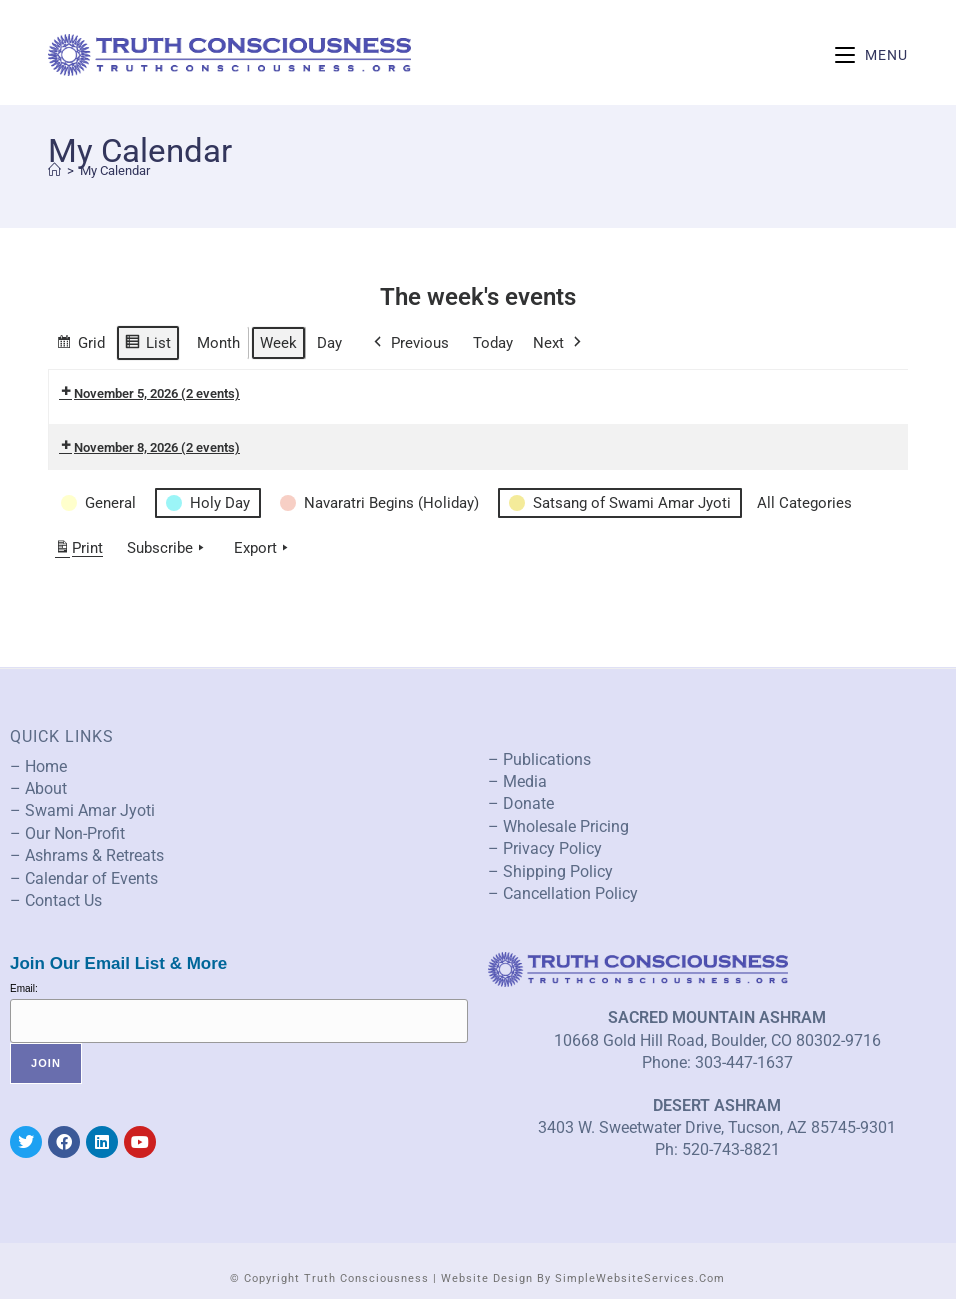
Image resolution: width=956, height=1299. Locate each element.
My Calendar (115, 170)
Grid (80, 345)
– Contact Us (56, 900)
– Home (38, 766)
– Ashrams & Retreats (87, 855)
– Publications (539, 759)
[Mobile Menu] (871, 55)
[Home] (54, 170)
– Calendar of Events (84, 878)
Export (263, 548)
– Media (517, 781)
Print (78, 551)
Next (559, 343)
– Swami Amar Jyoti (82, 810)
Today (493, 343)
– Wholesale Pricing (558, 826)
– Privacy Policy (545, 848)
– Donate (521, 803)
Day (329, 343)
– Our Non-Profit (67, 833)
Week (278, 343)
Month (218, 343)
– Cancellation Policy (563, 893)
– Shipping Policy (550, 871)
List (147, 345)
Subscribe (167, 548)
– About (38, 788)
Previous (409, 343)
